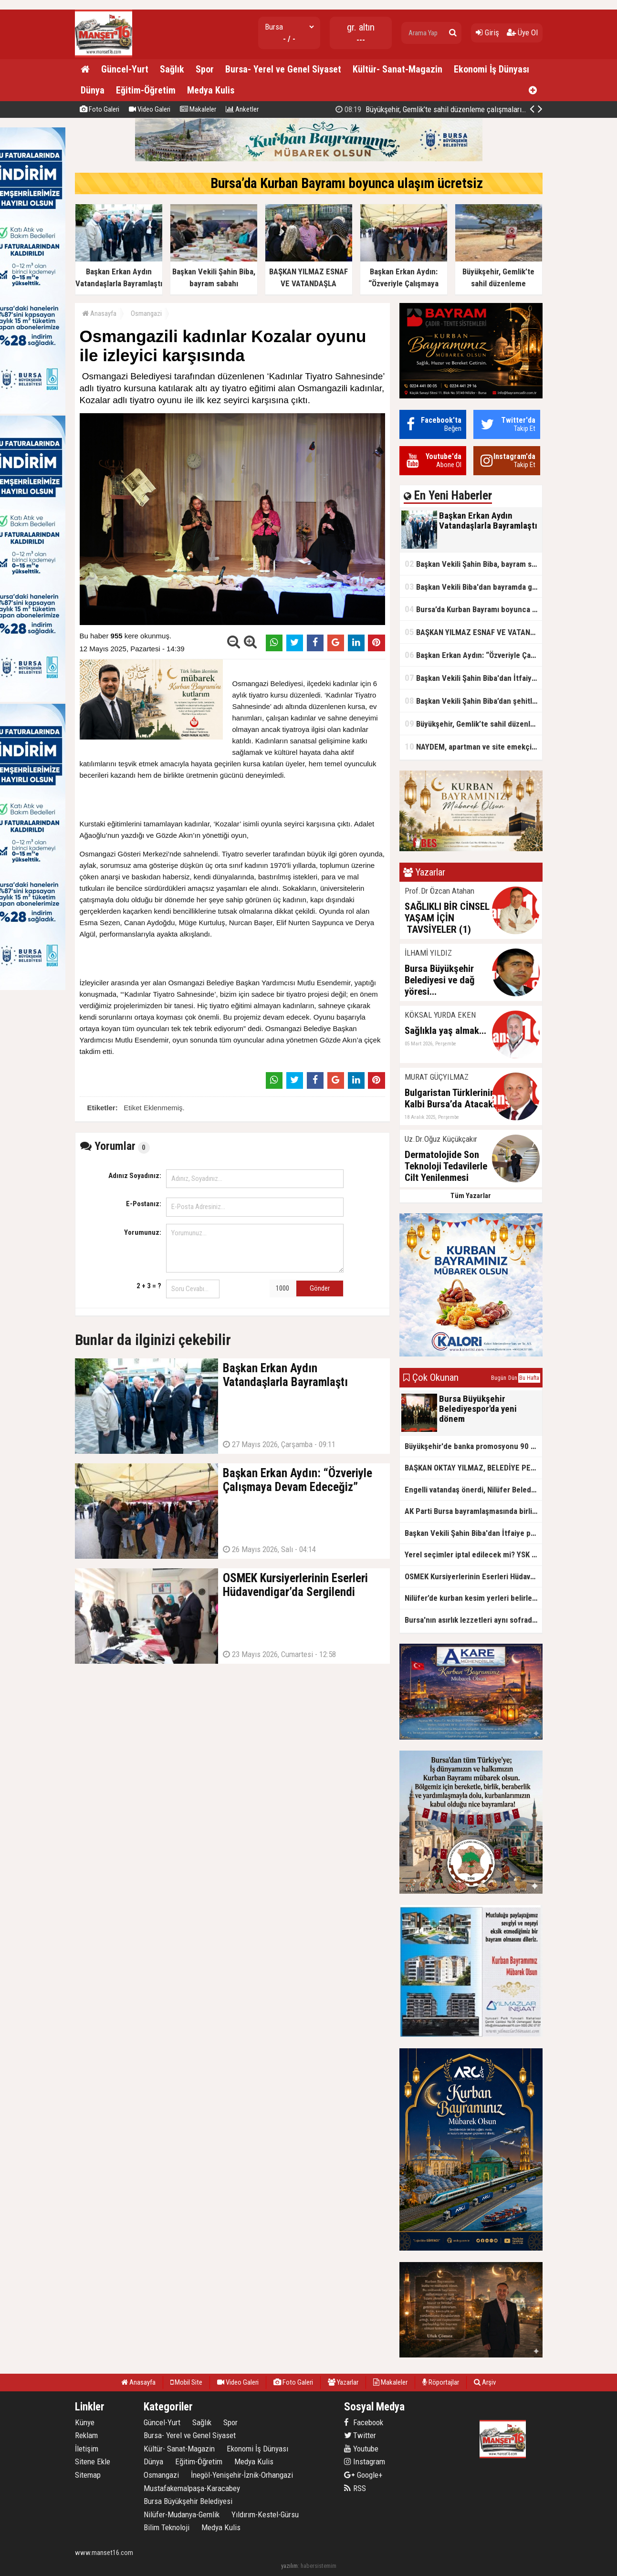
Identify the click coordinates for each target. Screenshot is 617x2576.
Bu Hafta (529, 1378)
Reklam (86, 2435)
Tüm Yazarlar (470, 1195)
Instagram (364, 2461)
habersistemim (318, 2565)
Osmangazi (146, 313)
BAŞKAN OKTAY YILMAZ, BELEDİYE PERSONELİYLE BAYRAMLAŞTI (473, 1467)
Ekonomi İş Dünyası (491, 69)
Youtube (361, 2448)
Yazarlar (343, 2382)
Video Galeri (149, 109)
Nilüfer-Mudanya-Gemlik (182, 2514)
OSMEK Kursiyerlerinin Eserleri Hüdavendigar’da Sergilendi (473, 1576)
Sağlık (172, 69)
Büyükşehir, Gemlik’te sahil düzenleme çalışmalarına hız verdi (446, 109)
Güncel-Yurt (124, 69)
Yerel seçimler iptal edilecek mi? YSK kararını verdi (473, 1554)
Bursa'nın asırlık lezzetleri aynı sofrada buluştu (473, 1620)
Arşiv (485, 2382)
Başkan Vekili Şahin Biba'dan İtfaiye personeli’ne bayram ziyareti (473, 677)
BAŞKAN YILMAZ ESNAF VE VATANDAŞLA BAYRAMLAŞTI (473, 631)
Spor (205, 69)
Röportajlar (440, 2382)
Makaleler (198, 109)
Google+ (363, 2475)
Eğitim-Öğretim (146, 90)
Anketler (242, 109)
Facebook (363, 2422)
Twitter (360, 2435)
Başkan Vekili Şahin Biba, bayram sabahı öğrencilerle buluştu (473, 563)
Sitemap (88, 2475)
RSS (355, 2488)
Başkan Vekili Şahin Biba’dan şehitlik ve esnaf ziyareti (473, 700)
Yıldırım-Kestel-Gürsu (265, 2514)
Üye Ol (522, 32)
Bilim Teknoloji (166, 2527)
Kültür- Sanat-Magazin (397, 69)
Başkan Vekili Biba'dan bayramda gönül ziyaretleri (473, 586)
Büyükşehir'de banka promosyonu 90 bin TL (473, 1446)
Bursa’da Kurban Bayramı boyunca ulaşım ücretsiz (346, 183)
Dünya (93, 90)
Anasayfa (99, 313)
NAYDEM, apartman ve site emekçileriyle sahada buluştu (473, 746)
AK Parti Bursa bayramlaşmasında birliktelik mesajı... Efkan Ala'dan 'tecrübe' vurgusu (473, 1511)
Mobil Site (186, 2382)
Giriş (487, 32)
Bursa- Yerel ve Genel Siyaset (283, 69)
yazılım (289, 2565)
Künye (84, 2422)
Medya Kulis (210, 90)
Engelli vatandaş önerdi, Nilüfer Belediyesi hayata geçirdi (473, 1489)
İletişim (86, 2448)
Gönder (320, 1288)
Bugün (498, 1378)
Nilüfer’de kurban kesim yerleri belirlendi (473, 1598)
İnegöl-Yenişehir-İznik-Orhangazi (242, 2475)
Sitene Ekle (92, 2461)
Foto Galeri (99, 109)
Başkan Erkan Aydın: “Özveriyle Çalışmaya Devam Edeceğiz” (473, 654)
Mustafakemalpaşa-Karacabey (192, 2488)
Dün (512, 1378)
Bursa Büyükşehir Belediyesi (188, 2501)
